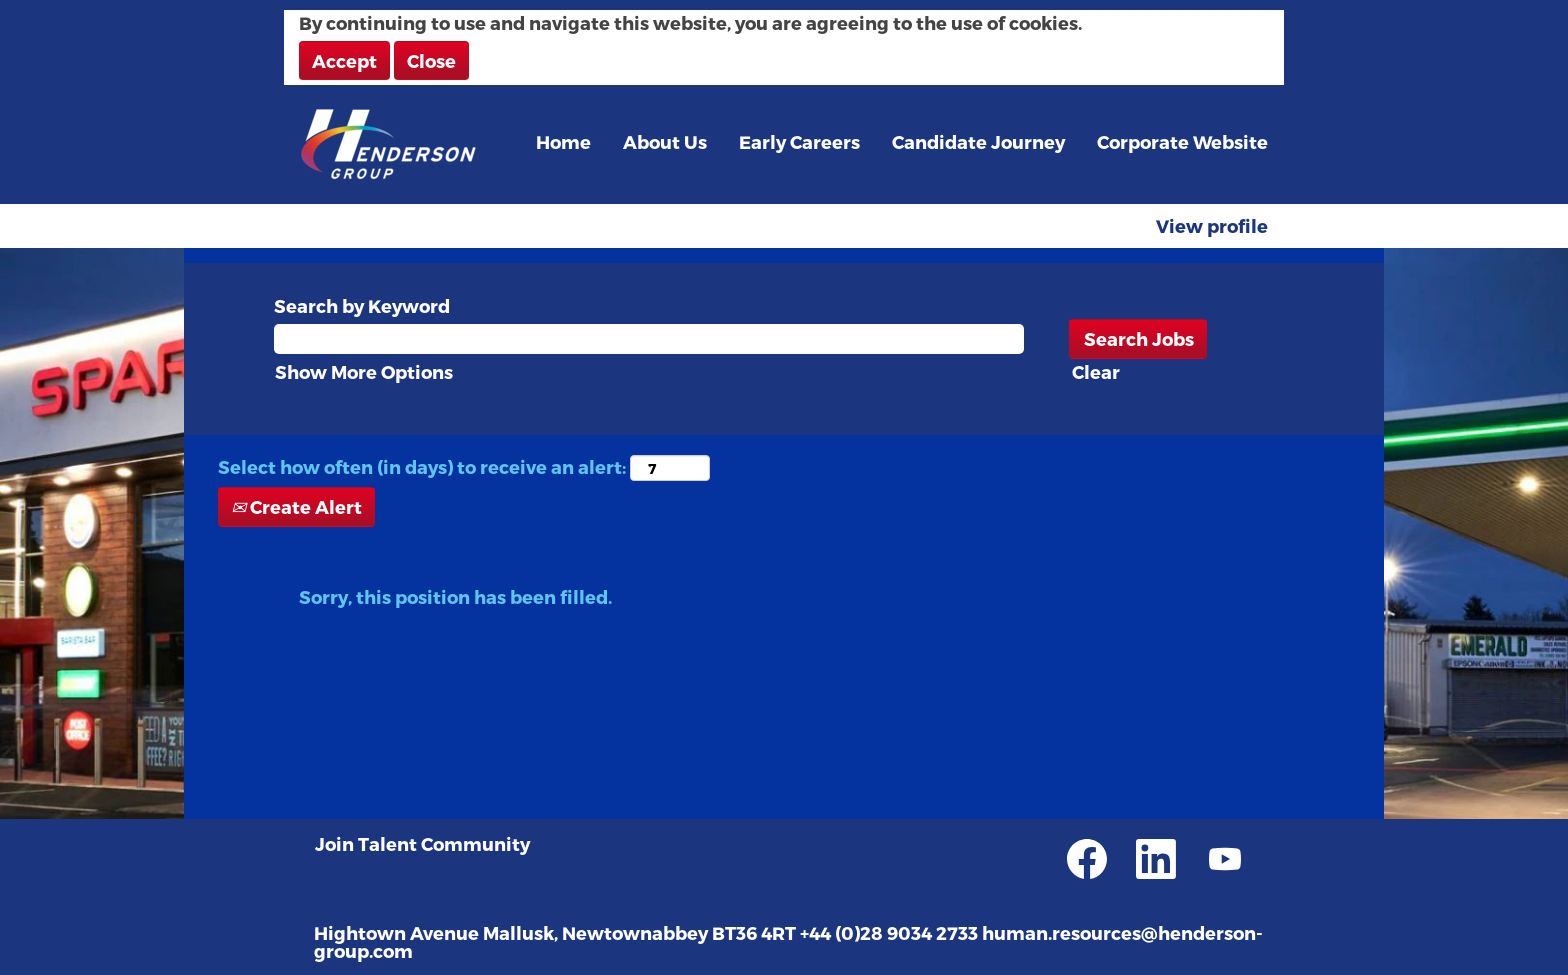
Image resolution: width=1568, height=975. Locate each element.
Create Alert (296, 506)
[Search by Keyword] (649, 339)
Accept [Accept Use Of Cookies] (344, 60)
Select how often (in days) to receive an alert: (422, 466)
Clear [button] (1096, 371)
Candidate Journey (978, 141)
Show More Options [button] (364, 371)
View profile (1212, 226)
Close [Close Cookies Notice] (431, 60)
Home (563, 141)
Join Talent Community (422, 844)
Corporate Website (1182, 141)
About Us (665, 141)
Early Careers (799, 141)
